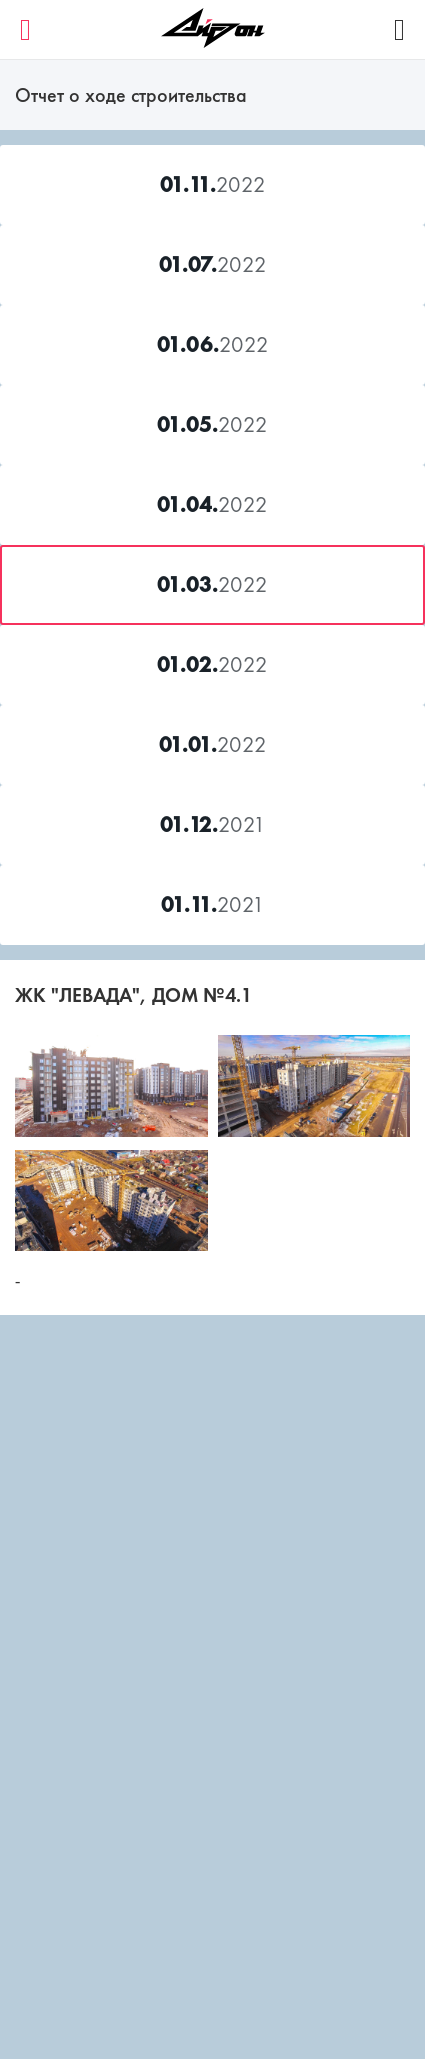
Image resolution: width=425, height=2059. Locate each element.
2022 (213, 184)
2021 (213, 824)
